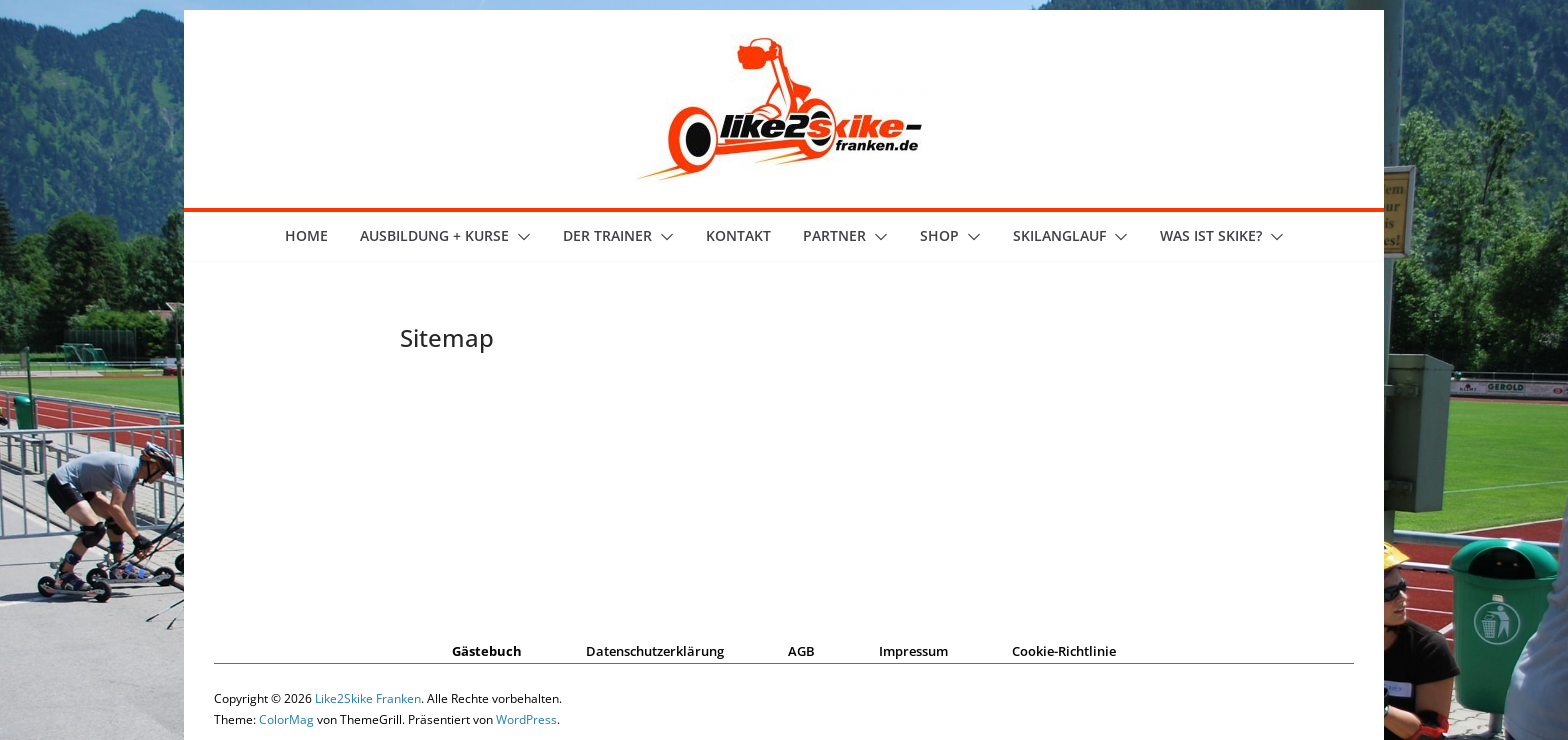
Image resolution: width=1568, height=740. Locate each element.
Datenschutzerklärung (655, 651)
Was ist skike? (1211, 235)
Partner (834, 235)
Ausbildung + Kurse (434, 235)
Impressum (913, 651)
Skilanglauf (1059, 235)
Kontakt (738, 235)
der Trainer (607, 235)
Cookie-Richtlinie (1064, 651)
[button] (520, 237)
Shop (939, 235)
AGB (801, 651)
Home (306, 235)
